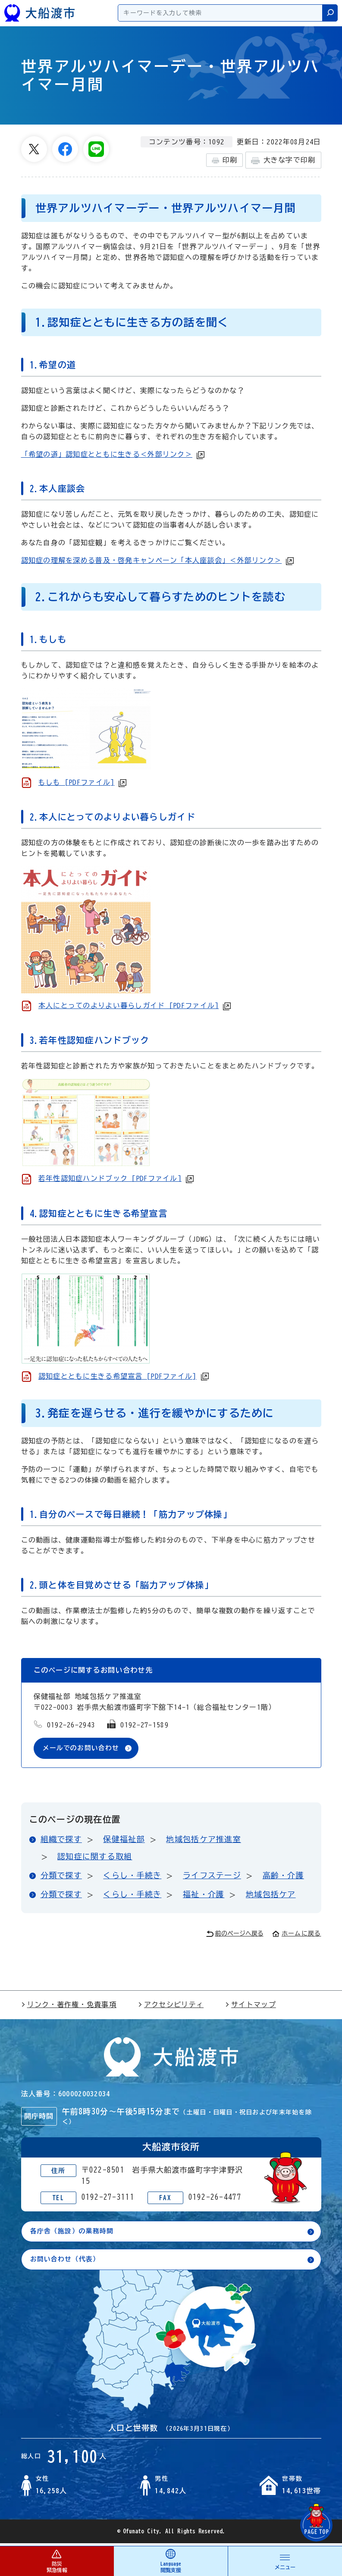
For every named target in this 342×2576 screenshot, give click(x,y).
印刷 (224, 160)
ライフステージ (212, 1876)
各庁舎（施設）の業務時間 (74, 2232)
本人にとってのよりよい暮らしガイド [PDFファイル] (128, 1005)
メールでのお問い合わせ (84, 1748)
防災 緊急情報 (57, 2561)
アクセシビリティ (171, 2005)
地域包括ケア (271, 1895)
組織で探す (61, 1840)
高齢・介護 (283, 1876)
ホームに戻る (296, 1934)
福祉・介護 (203, 1895)
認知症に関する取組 (94, 1857)
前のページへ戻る (235, 1934)
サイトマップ (250, 2005)
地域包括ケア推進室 (203, 1840)
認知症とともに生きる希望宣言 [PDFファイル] (117, 1376)
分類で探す (61, 1876)
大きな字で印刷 (283, 160)
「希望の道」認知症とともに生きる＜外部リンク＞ (106, 454)
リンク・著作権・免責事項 (68, 2005)
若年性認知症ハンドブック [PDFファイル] (110, 1178)
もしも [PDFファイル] (76, 782)
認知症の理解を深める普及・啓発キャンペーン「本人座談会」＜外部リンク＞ (151, 560)
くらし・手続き (132, 1876)
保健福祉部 (123, 1840)
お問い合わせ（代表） (67, 2261)
